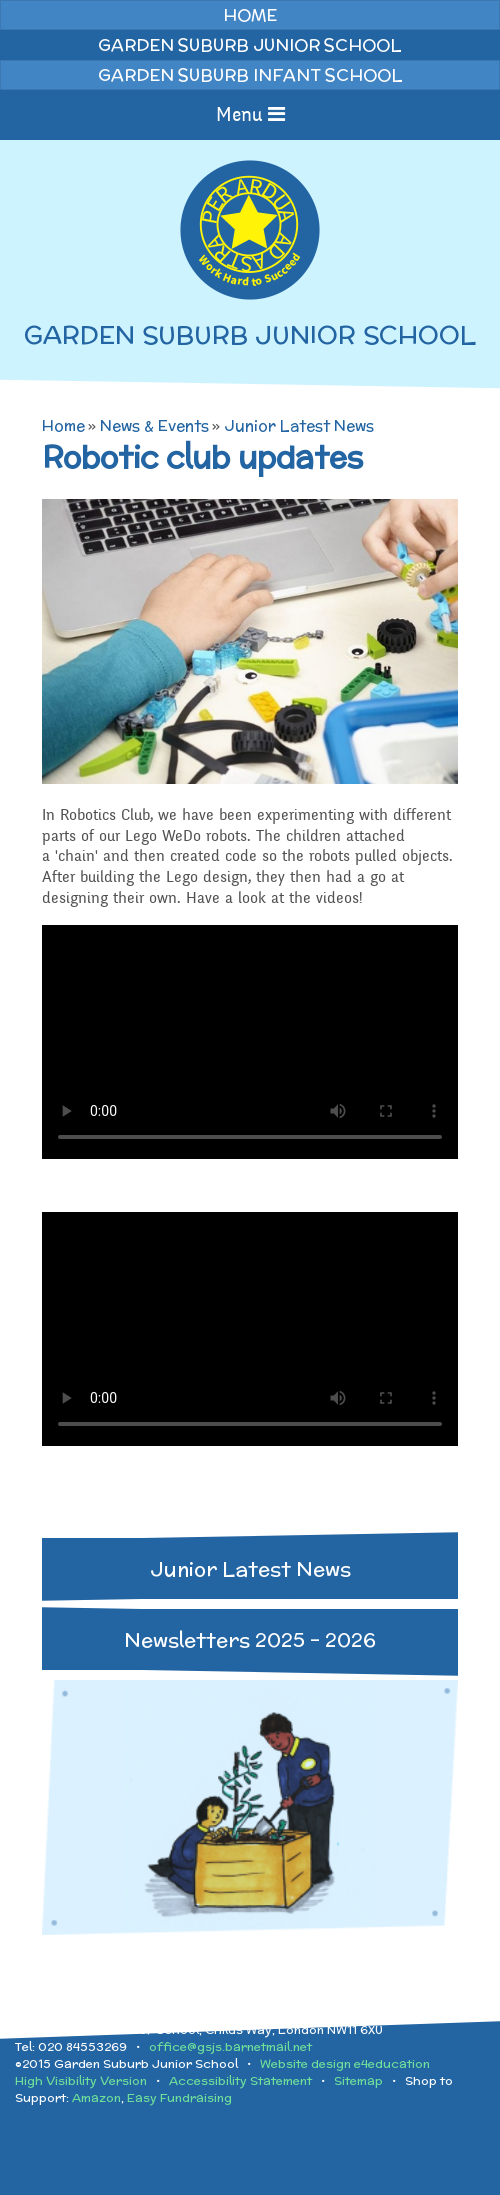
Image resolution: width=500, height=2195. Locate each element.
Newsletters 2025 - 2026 (250, 1639)
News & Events (154, 425)
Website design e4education (345, 2063)
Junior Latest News (299, 425)
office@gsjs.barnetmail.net (230, 2046)
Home (63, 425)
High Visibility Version (81, 2080)
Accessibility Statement (240, 2080)
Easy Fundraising (179, 2097)
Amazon (96, 2097)
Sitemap (358, 2080)
